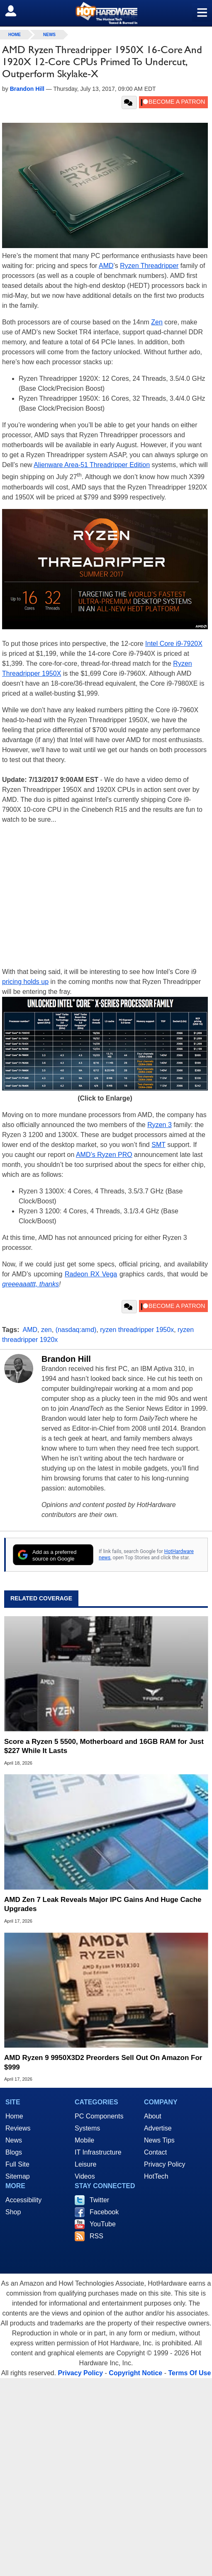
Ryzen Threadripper (149, 265)
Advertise (158, 2128)
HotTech (156, 2176)
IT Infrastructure (98, 2152)
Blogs (13, 2152)
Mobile (84, 2140)
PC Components (99, 2116)
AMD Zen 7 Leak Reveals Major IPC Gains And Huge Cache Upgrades (103, 1904)
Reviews (17, 2128)
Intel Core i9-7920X (173, 643)
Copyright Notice (135, 2372)
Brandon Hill (66, 1358)
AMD (106, 265)
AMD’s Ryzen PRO (104, 1154)
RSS (96, 2236)
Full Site (17, 2164)
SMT (158, 1144)
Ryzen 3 (159, 1124)
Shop (13, 2212)
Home (14, 2116)
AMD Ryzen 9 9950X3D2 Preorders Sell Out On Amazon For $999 (103, 2062)
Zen (157, 322)
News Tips (159, 2140)
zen (46, 1329)
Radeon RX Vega (91, 1274)
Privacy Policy (164, 2164)
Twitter (99, 2199)
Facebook (104, 2212)
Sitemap (17, 2176)
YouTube (103, 2224)
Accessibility (23, 2199)
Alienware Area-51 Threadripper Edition (92, 464)
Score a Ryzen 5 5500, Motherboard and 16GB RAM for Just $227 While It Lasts (104, 1746)
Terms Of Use (189, 2372)
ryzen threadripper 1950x (137, 1329)
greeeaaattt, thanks (30, 1284)
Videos (85, 2176)
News (49, 34)
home (14, 34)
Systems (87, 2128)
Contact (155, 2152)
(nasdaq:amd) (76, 1329)
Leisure (85, 2164)
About (152, 2116)
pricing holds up (25, 981)
